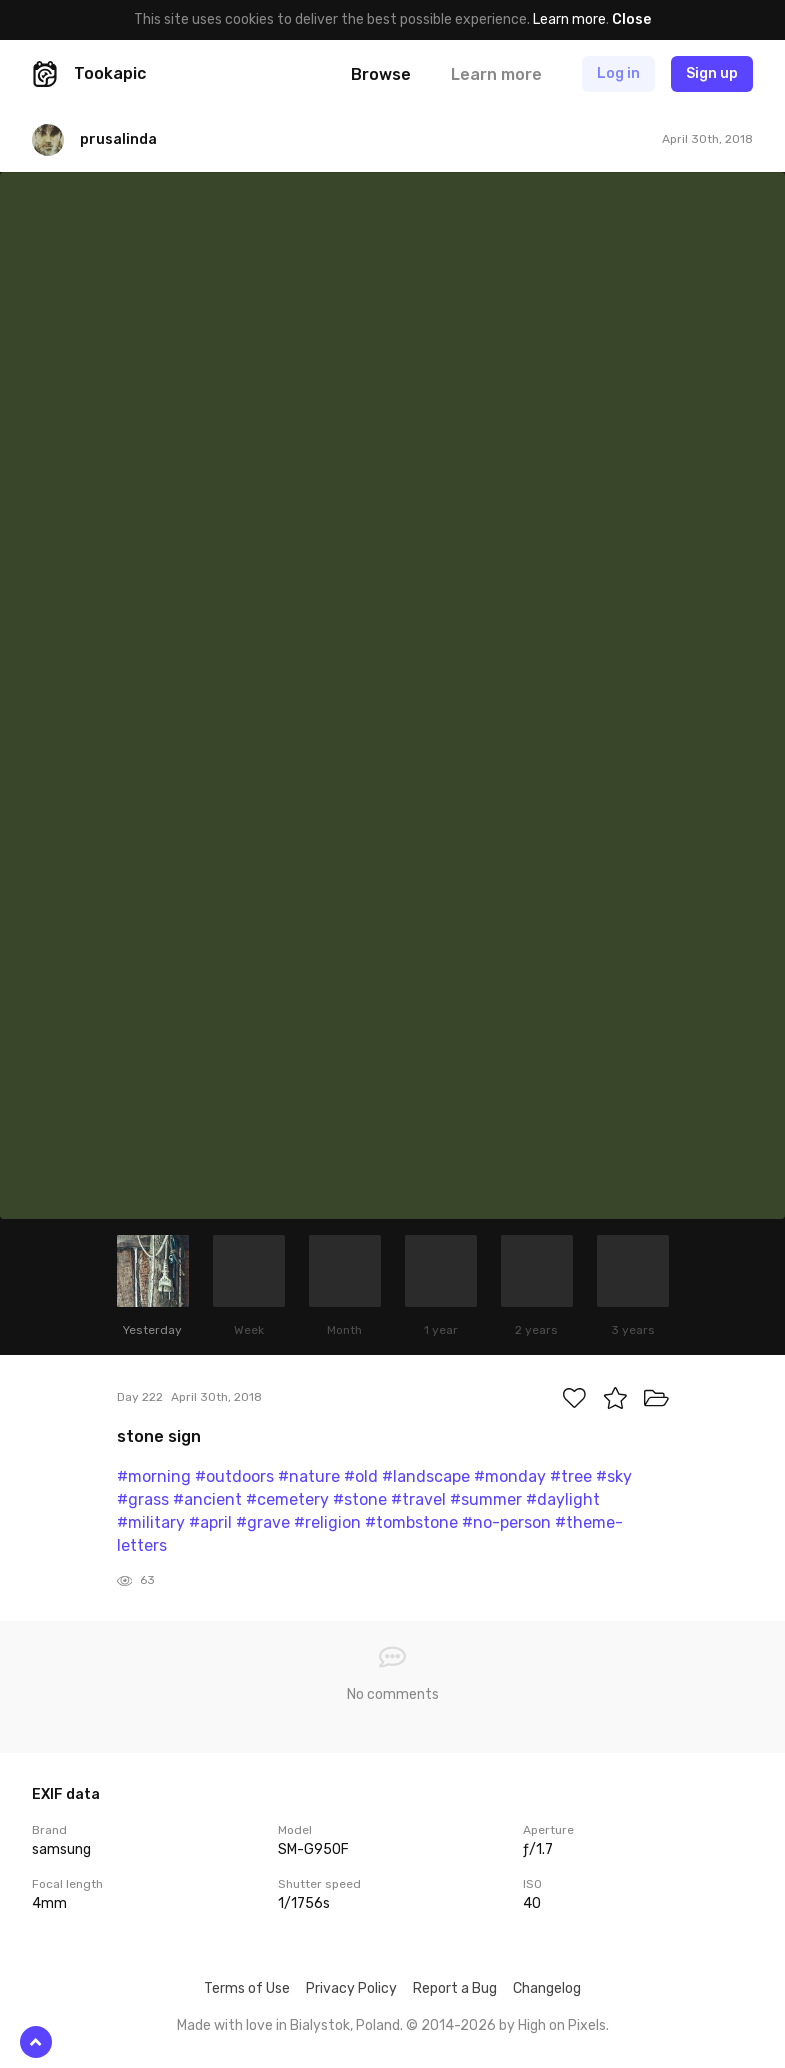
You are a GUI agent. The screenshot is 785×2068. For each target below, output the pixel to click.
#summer (486, 1499)
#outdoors (234, 1476)
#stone (360, 1499)
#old (361, 1476)
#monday (510, 1476)
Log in (618, 73)
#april (210, 1522)
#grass (143, 1499)
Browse (381, 74)
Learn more (569, 19)
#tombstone (411, 1522)
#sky (614, 1476)
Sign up (712, 73)
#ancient (207, 1499)
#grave (263, 1522)
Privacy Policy (351, 1988)
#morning (154, 1476)
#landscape (426, 1476)
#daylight (563, 1499)
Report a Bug (455, 1988)
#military (151, 1522)
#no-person (506, 1522)
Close (631, 19)
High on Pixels (562, 2025)
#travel (418, 1499)
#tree (571, 1476)
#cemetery (287, 1499)
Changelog (547, 1988)
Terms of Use (247, 1988)
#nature (309, 1476)
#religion (327, 1522)
